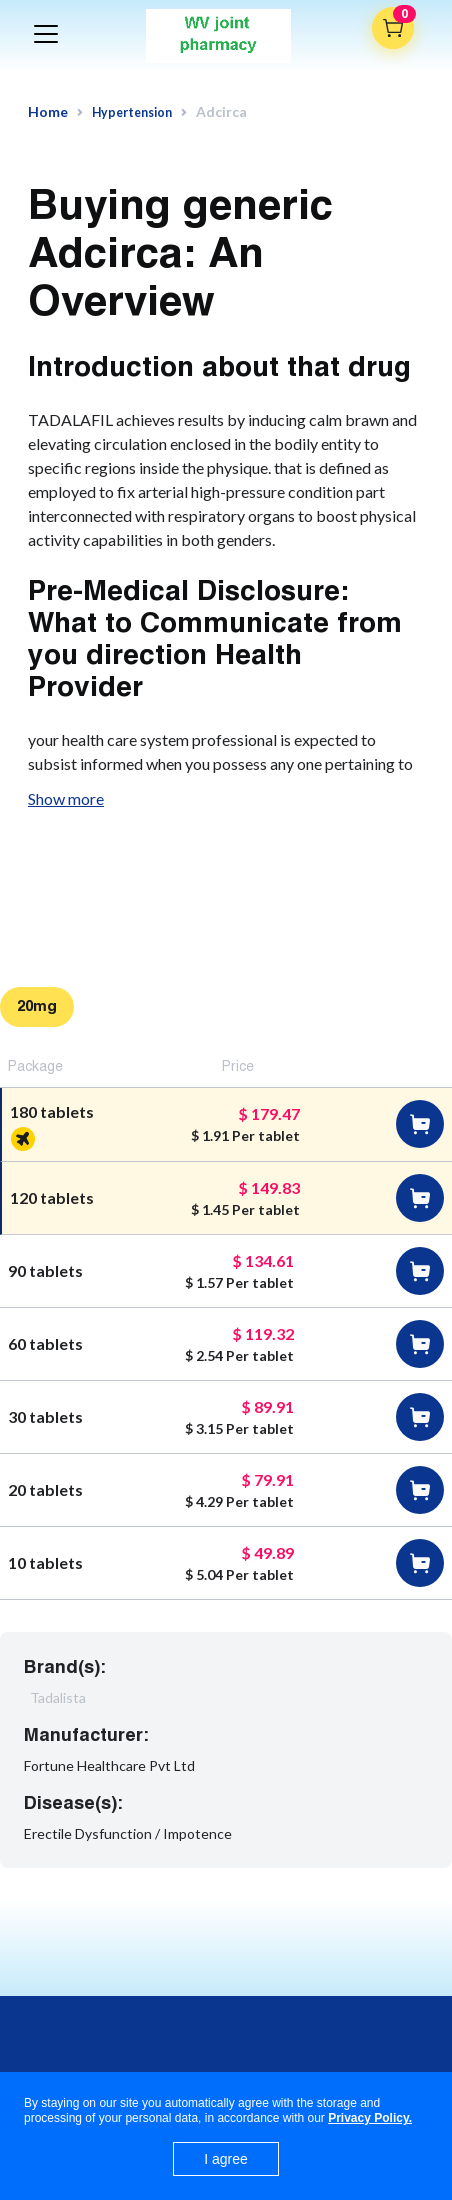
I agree (226, 2159)
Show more (66, 798)
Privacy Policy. (370, 2118)
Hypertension (132, 112)
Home (48, 112)
